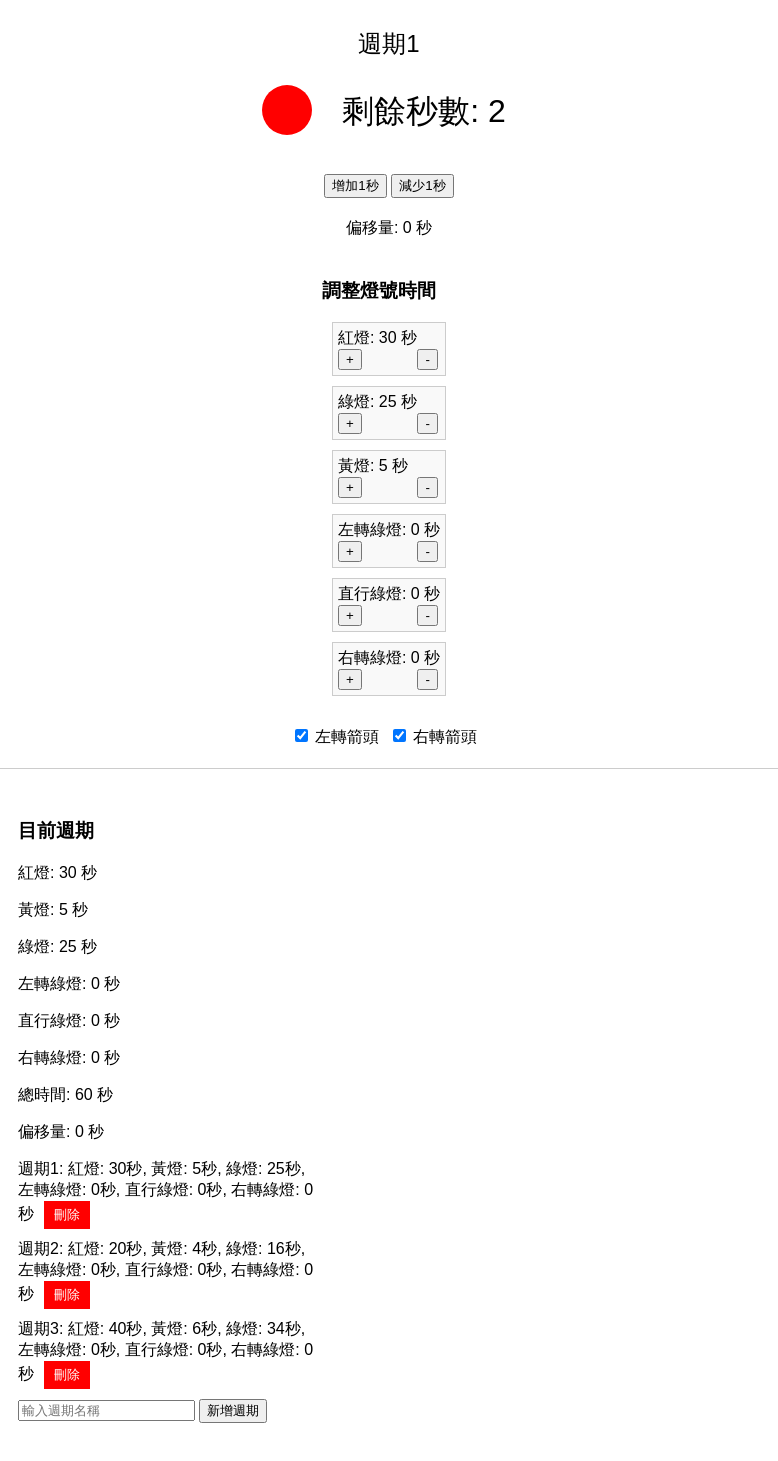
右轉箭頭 (435, 736)
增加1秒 (355, 185)
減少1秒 (422, 185)
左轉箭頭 (337, 736)
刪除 (67, 1214)
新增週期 (233, 1410)
